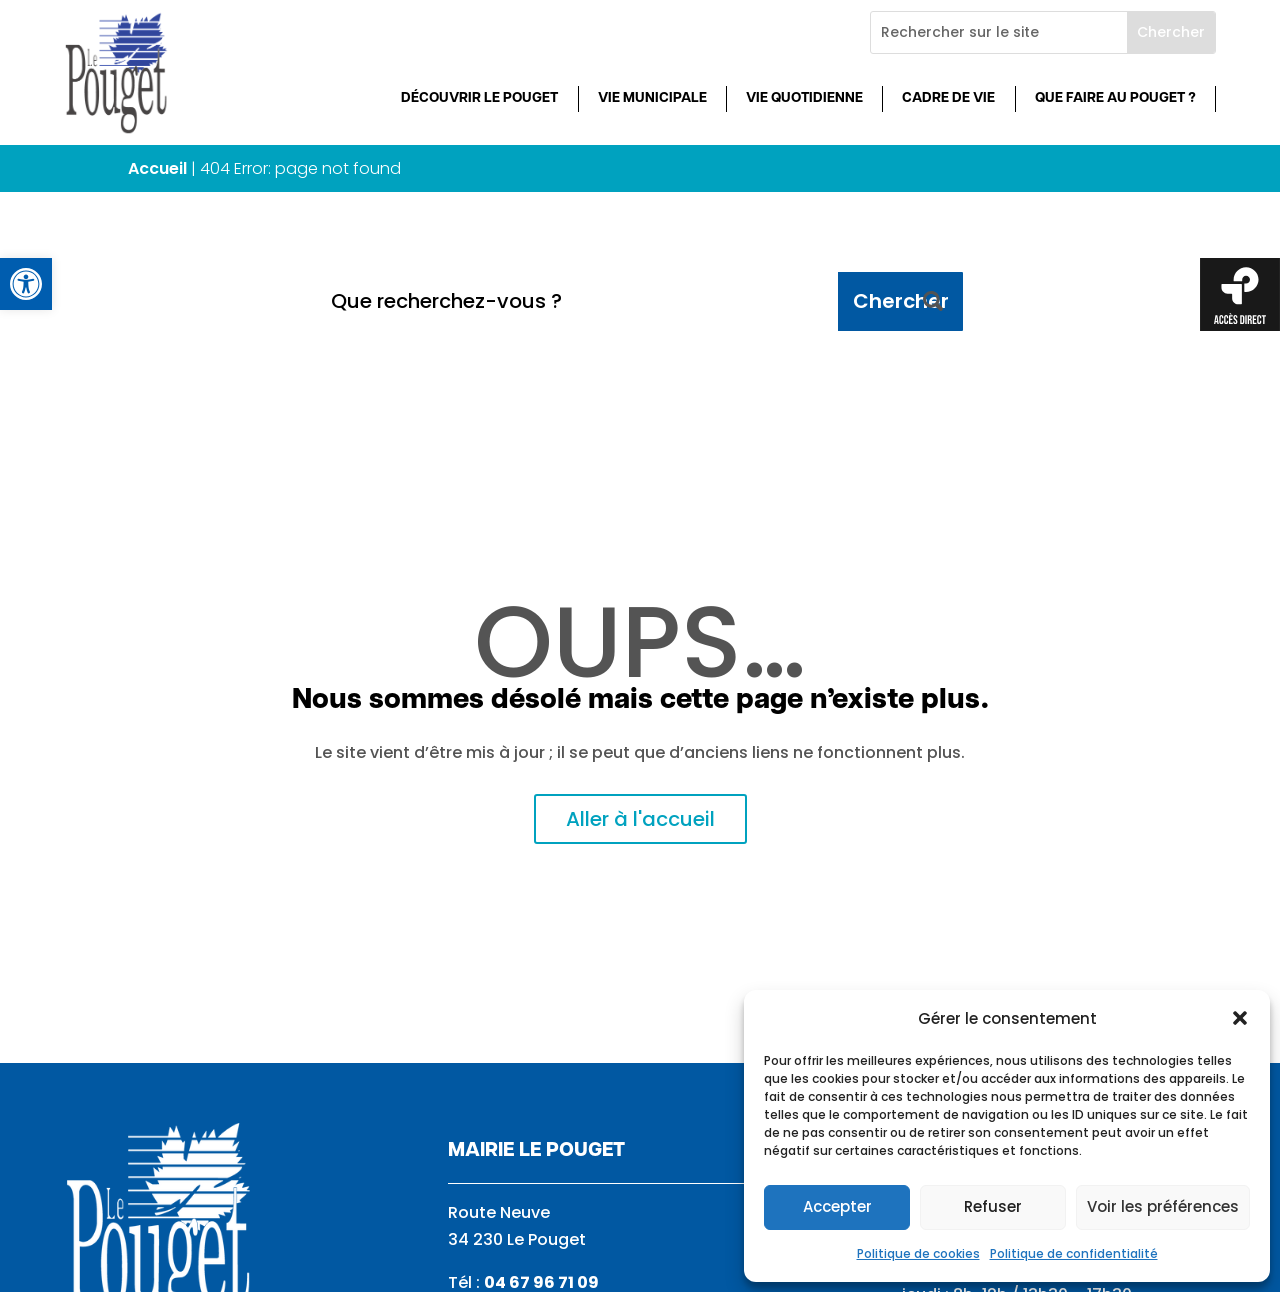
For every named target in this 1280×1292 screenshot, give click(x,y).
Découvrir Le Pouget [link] (479, 98)
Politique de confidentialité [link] (1074, 1253)
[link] (26, 284)
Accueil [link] (157, 168)
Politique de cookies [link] (918, 1253)
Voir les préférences (1163, 1206)
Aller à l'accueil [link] (640, 819)
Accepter (837, 1206)
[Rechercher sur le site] (999, 32)
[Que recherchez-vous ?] (577, 301)
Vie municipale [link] (652, 98)
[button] (1240, 1018)
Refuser (993, 1206)
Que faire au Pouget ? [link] (1115, 98)
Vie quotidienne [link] (804, 98)
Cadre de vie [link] (948, 98)
